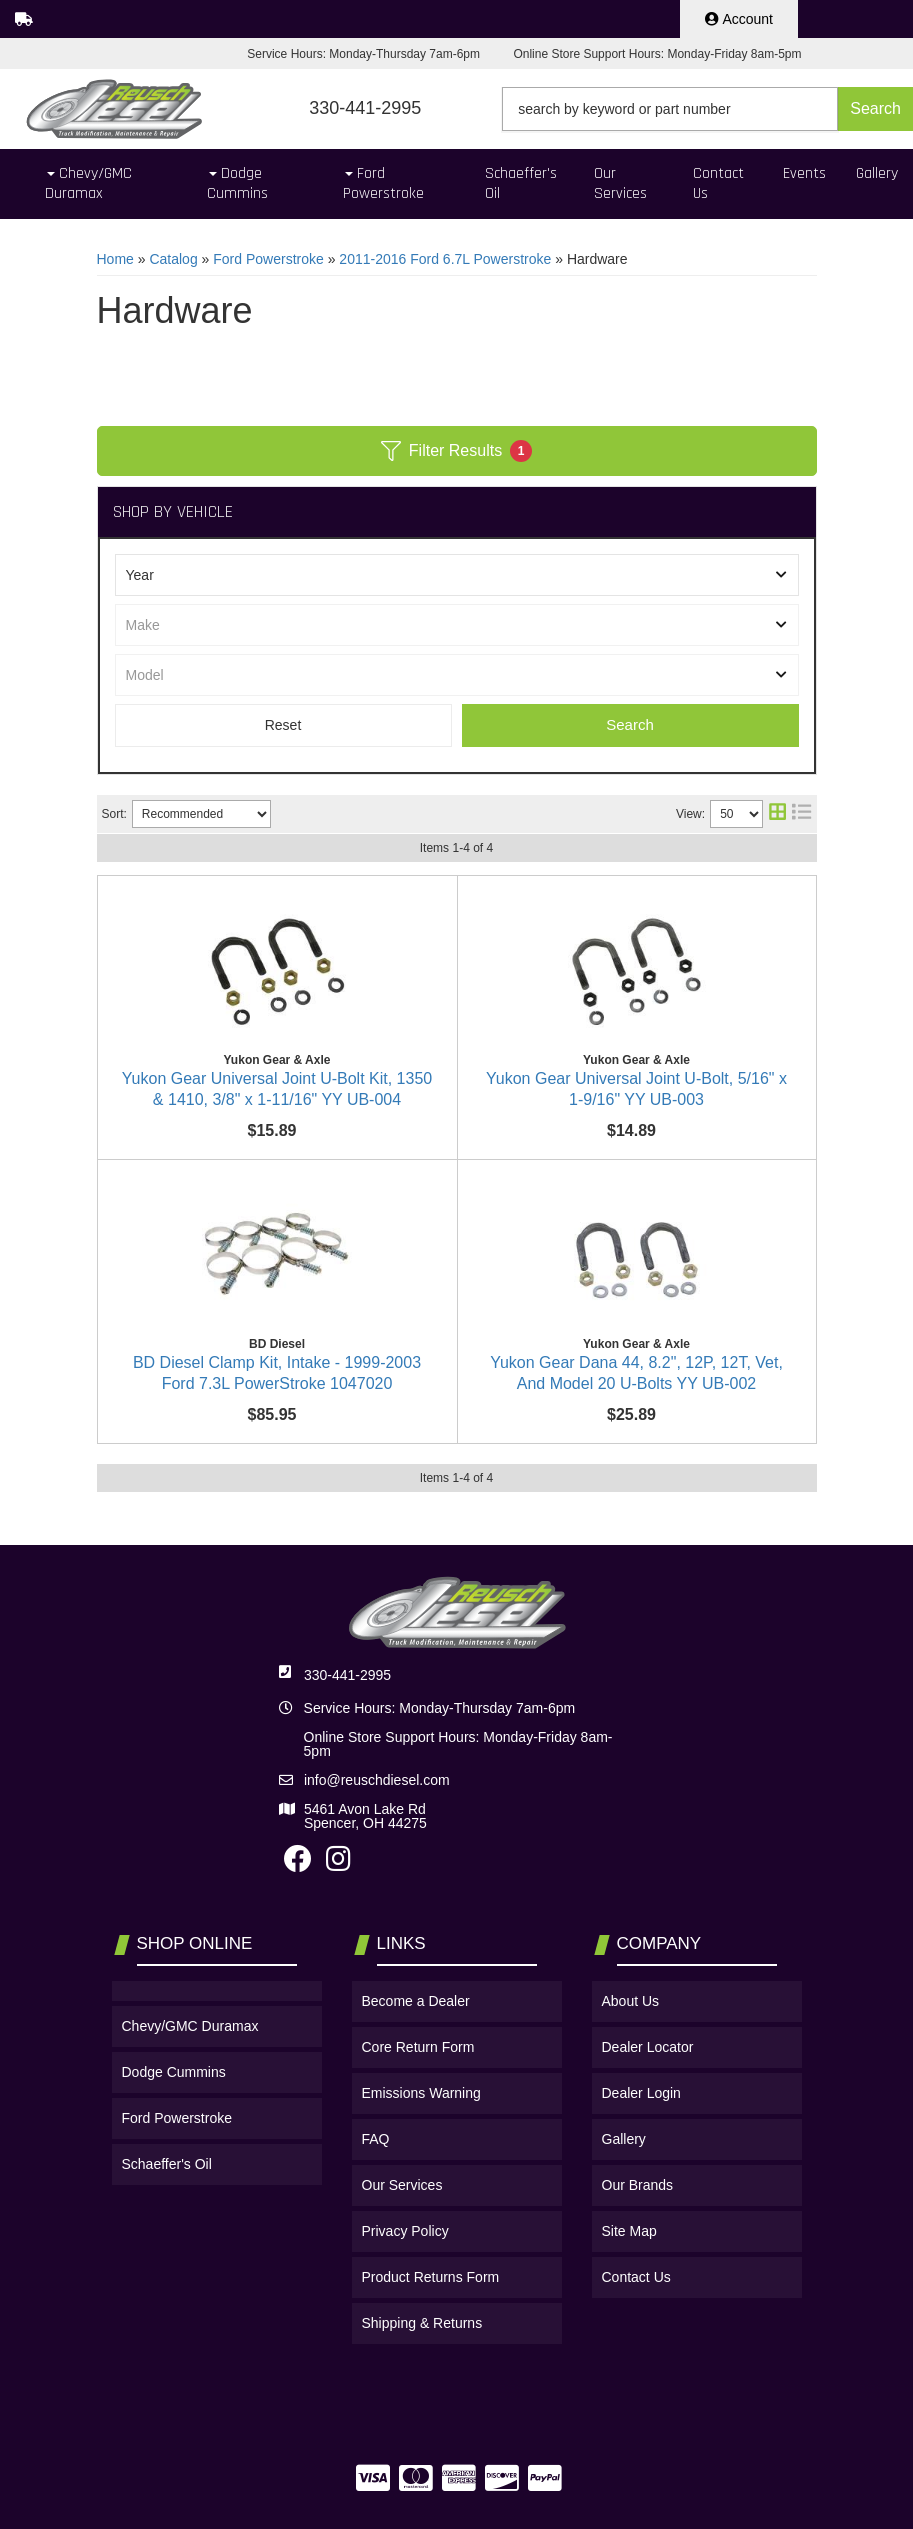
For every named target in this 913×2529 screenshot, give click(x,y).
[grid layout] (777, 814)
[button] (707, 109)
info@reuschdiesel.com (377, 1965)
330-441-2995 (347, 1860)
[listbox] (457, 575)
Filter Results (456, 451)
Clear (283, 725)
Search (630, 724)
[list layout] (801, 814)
